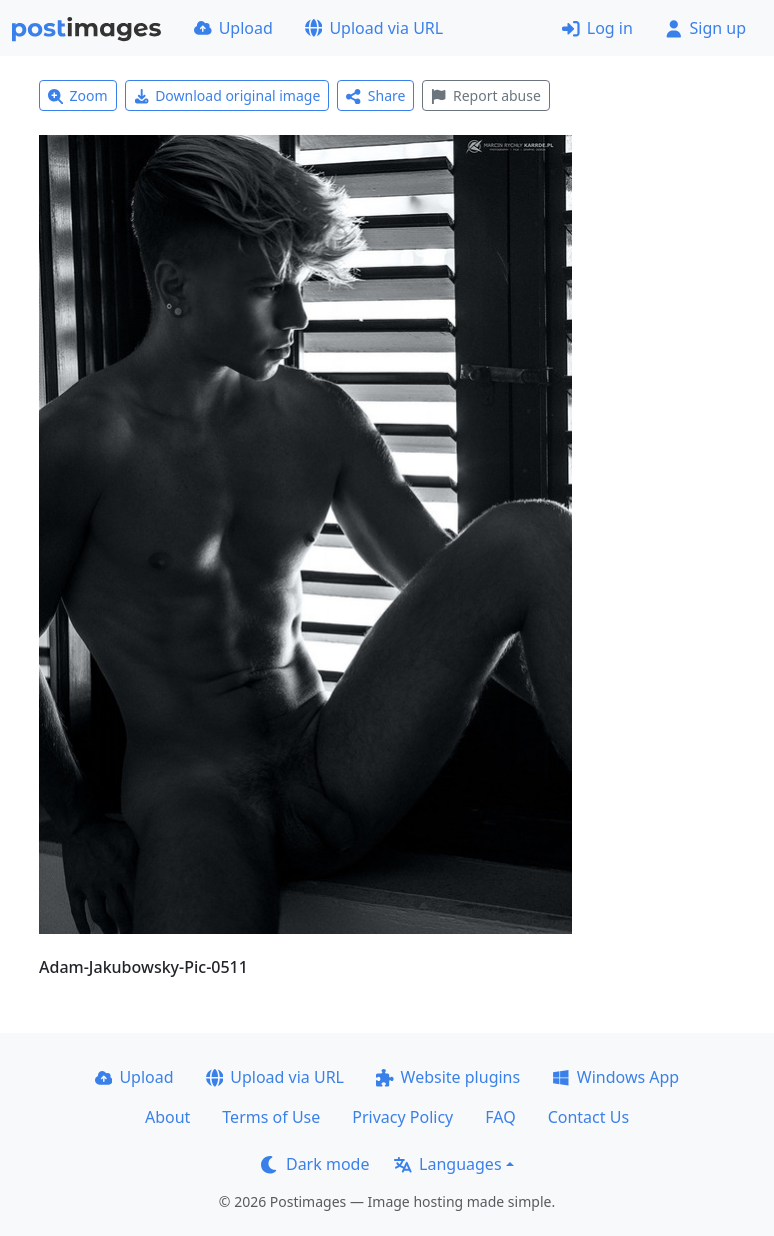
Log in (597, 28)
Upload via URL (374, 28)
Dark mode (315, 1164)
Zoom (78, 95)
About (167, 1117)
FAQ (500, 1117)
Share (375, 95)
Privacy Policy (402, 1117)
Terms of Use (271, 1117)
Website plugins (448, 1077)
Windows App (615, 1077)
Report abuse (485, 95)
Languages (447, 1164)
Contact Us (588, 1117)
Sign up (705, 28)
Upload (233, 28)
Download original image (227, 95)
